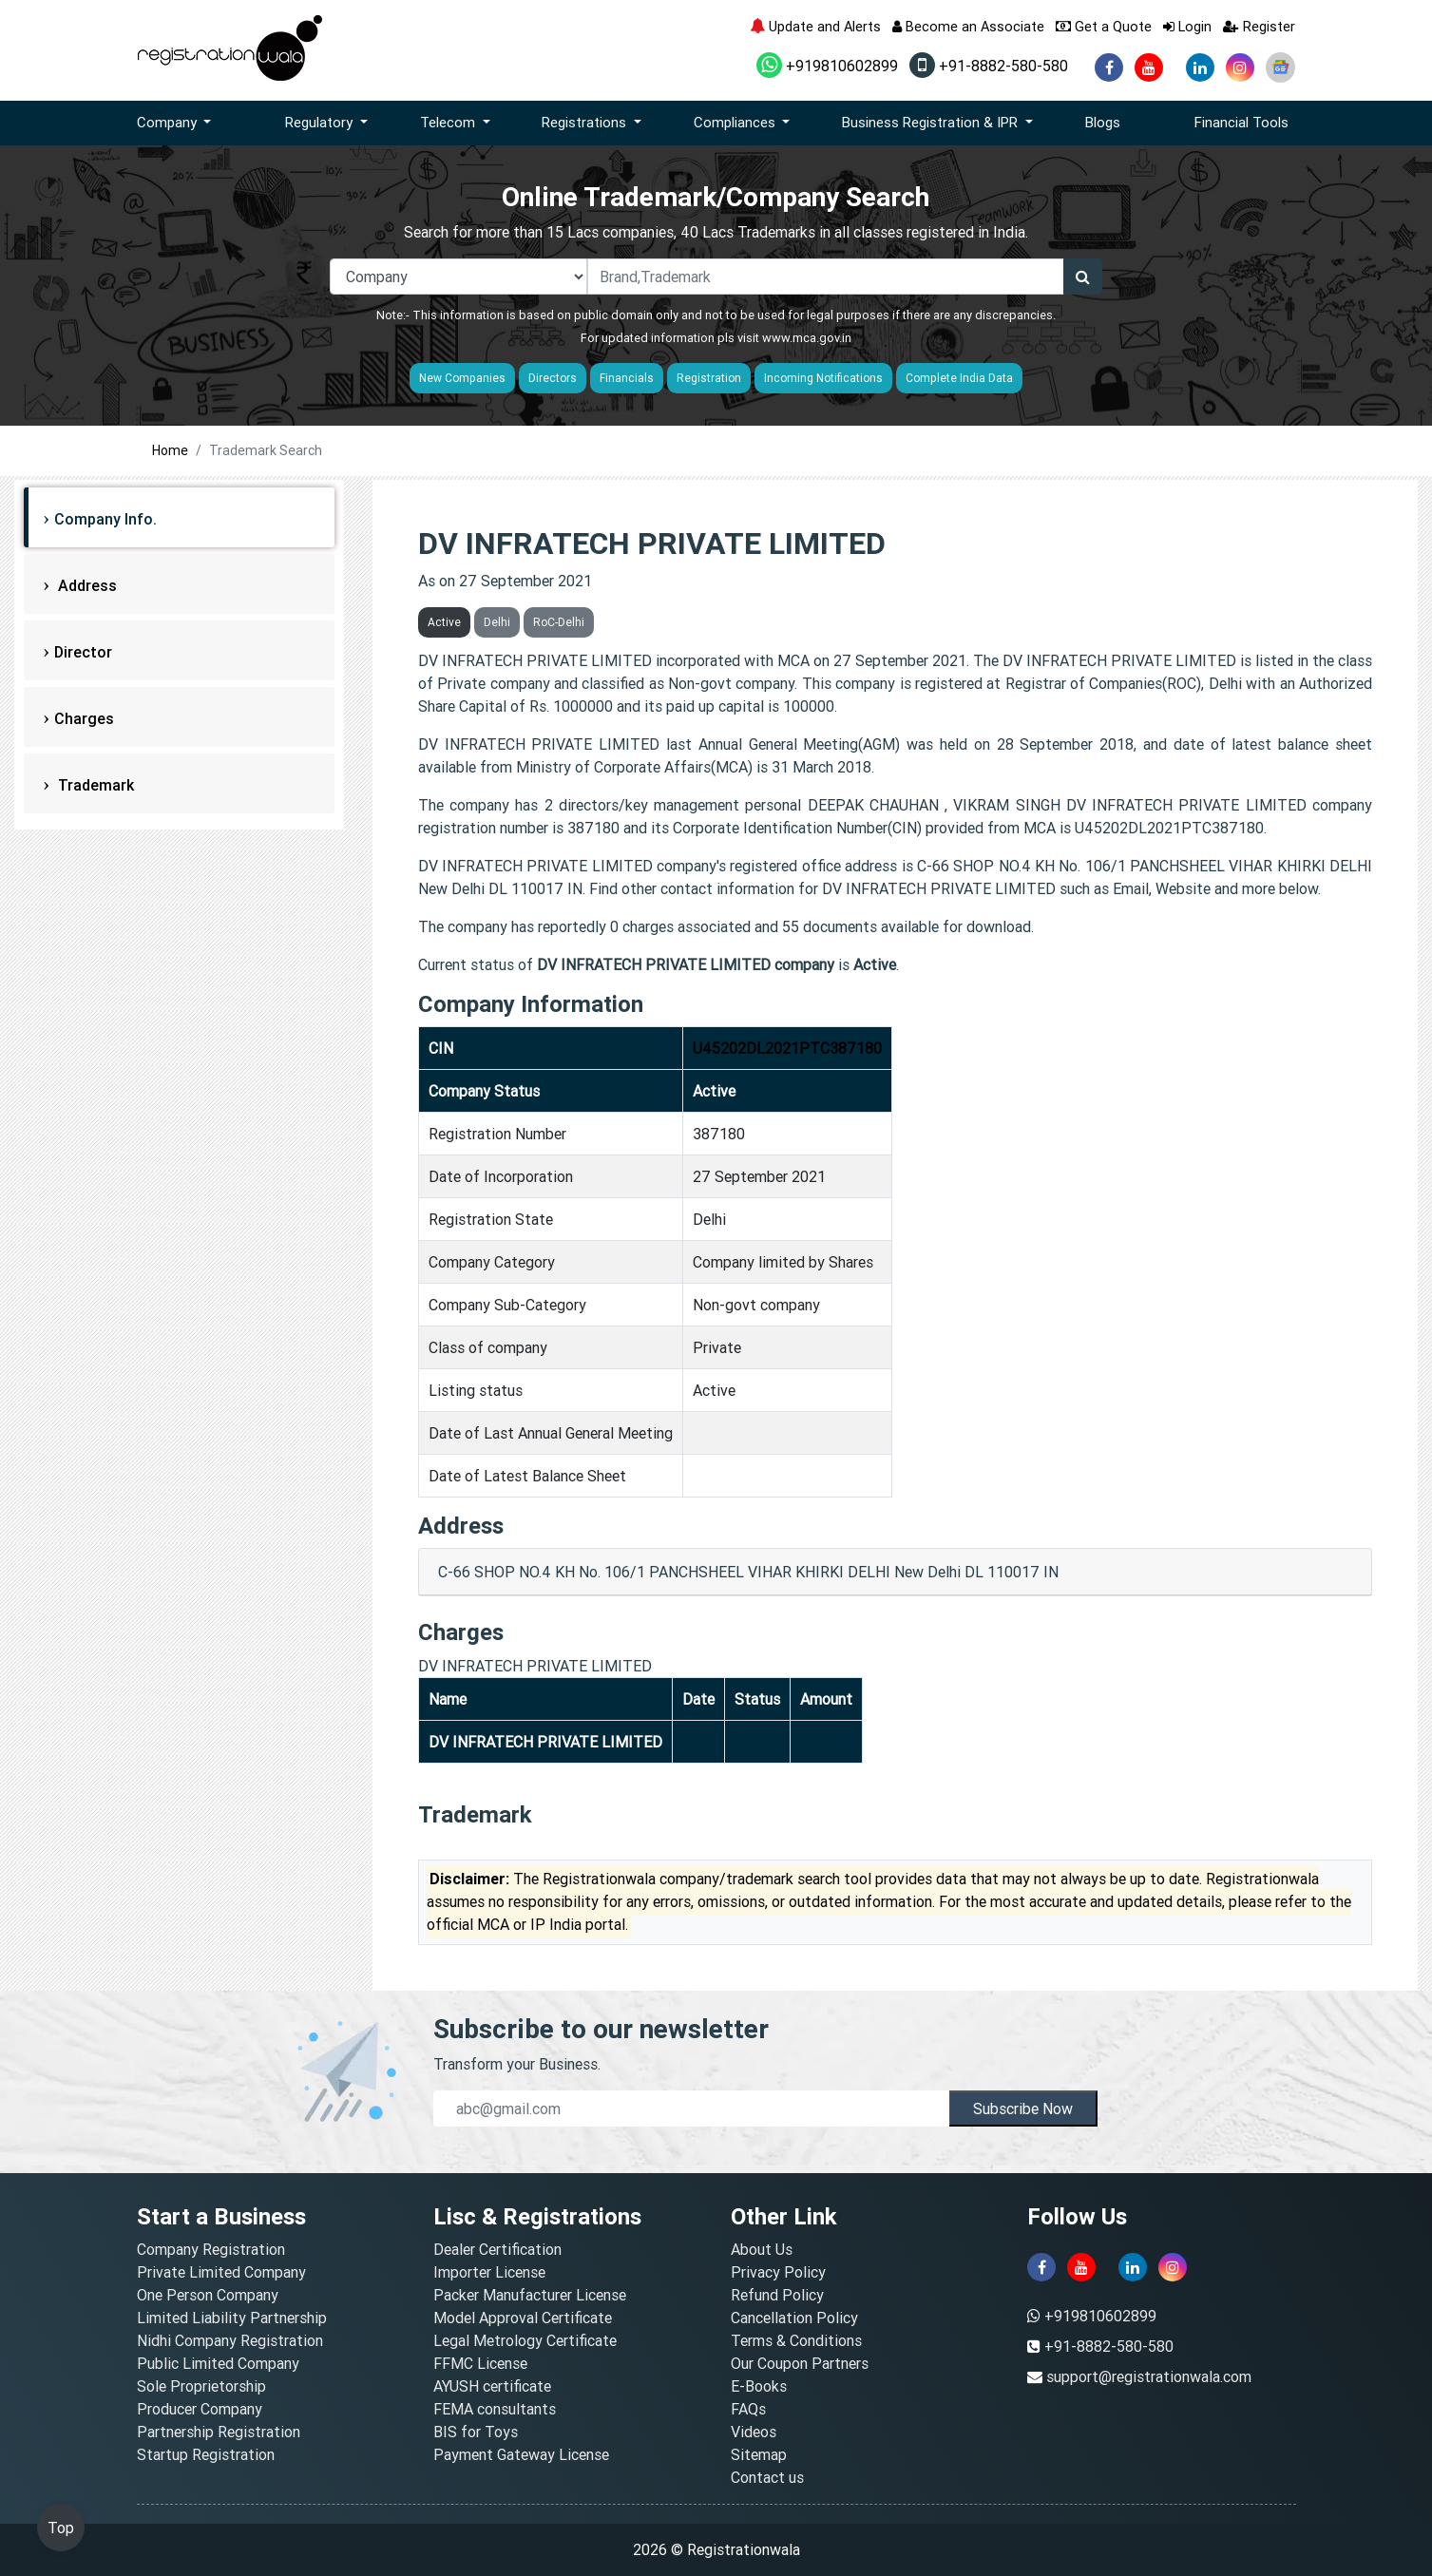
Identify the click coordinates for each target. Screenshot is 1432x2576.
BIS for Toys (475, 2431)
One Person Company (207, 2294)
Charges (84, 718)
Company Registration (211, 2249)
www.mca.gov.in (806, 338)
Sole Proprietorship (201, 2385)
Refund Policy (777, 2294)
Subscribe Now (1023, 2108)
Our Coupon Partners (800, 2363)
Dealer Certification (497, 2249)
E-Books (759, 2385)
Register (1259, 26)
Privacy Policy (778, 2271)
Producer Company (199, 2408)
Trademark (94, 784)
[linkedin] (1200, 67)
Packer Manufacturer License (529, 2294)
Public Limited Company (218, 2363)
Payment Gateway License (521, 2454)
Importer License (489, 2271)
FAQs (748, 2408)
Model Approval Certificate (522, 2317)
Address (85, 585)
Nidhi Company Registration (230, 2340)
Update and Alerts (815, 26)
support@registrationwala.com (1148, 2376)
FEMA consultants (494, 2408)
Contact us (767, 2477)
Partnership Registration (218, 2431)
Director (83, 651)
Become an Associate (968, 26)
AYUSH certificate (492, 2385)
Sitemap (759, 2454)
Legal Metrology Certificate (525, 2340)
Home (170, 450)
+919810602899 (827, 65)
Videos (753, 2431)
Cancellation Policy (794, 2317)
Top (61, 2527)
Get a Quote (1104, 26)
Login (1187, 26)
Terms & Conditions (796, 2340)
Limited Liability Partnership (232, 2317)
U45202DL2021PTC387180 (787, 1048)
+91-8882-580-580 (988, 65)
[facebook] (1109, 67)
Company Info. (105, 518)
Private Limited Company (221, 2271)
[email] (691, 2108)
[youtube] (1149, 67)
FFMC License (480, 2363)
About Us (761, 2249)
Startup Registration (206, 2454)
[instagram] (1240, 67)
